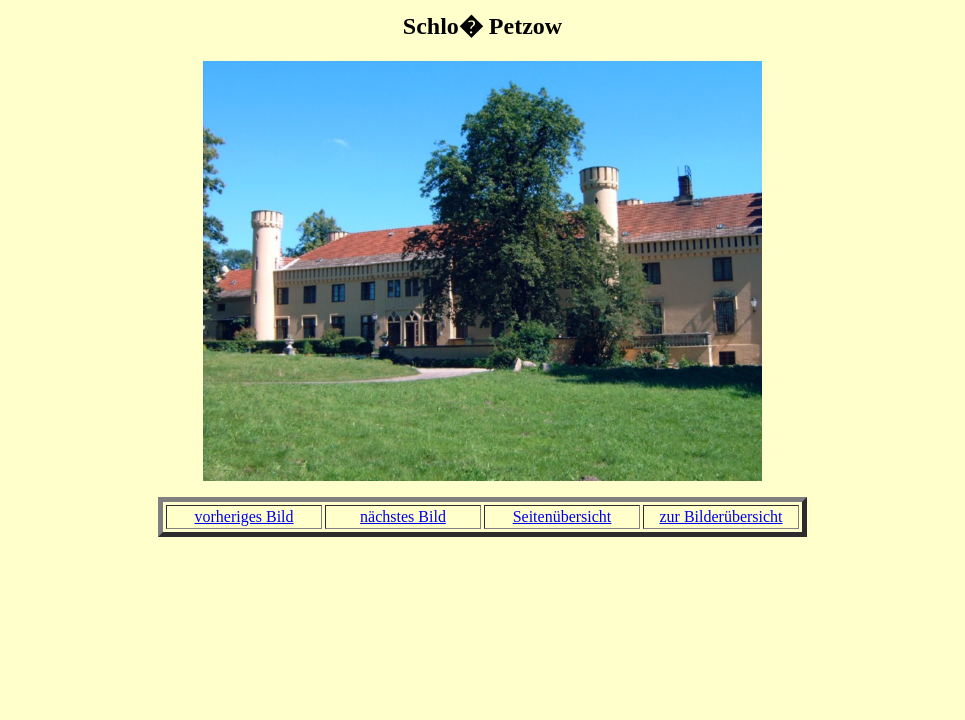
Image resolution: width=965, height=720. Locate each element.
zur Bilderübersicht (720, 516)
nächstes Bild (403, 516)
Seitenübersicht (562, 516)
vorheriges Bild (243, 516)
